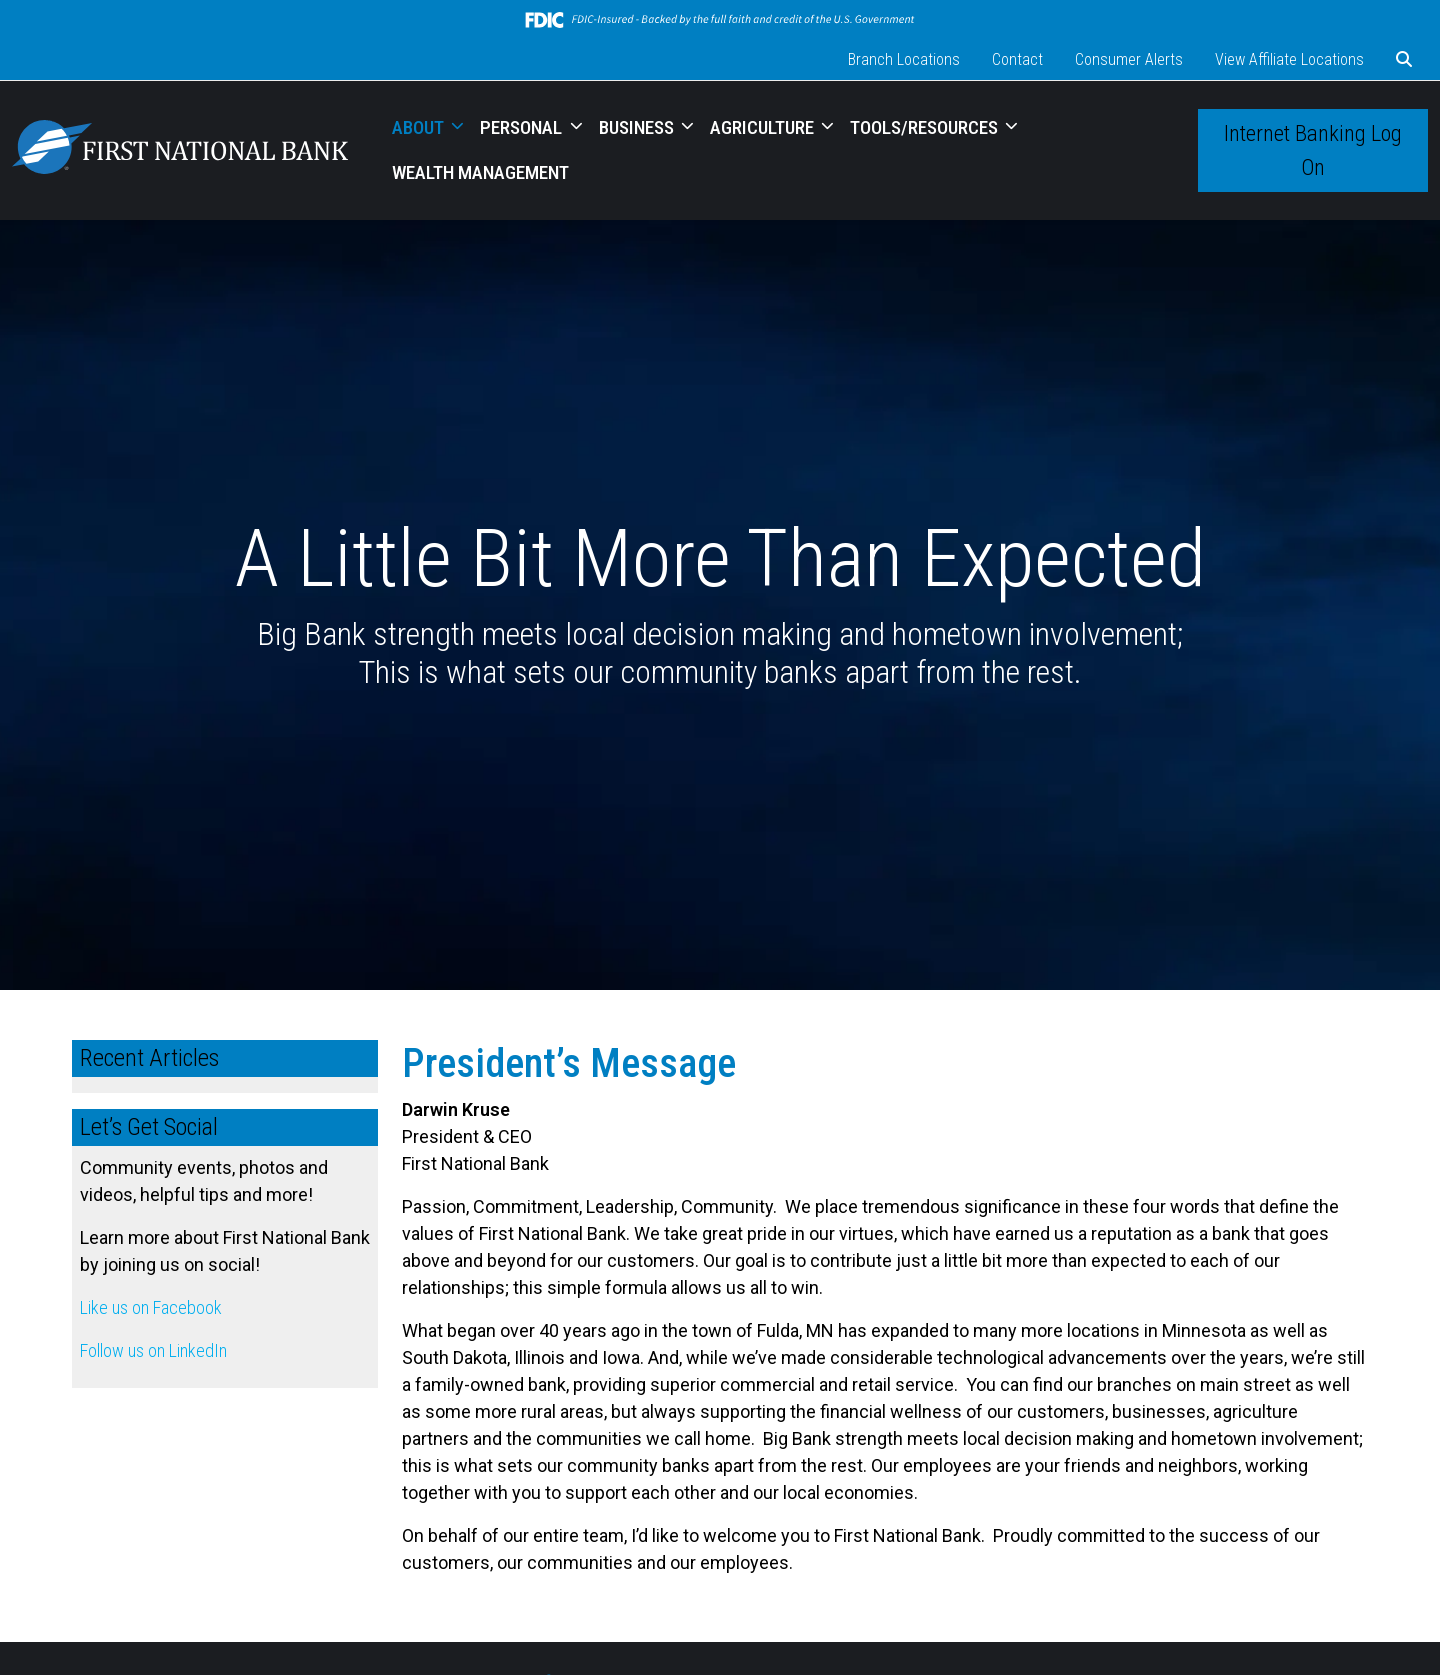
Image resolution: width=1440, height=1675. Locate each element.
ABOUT (420, 127)
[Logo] (180, 150)
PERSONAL (523, 127)
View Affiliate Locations (1289, 59)
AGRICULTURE (764, 127)
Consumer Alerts (1129, 59)
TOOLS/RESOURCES (926, 127)
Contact (1017, 59)
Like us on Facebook (151, 1307)
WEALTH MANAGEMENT (480, 172)
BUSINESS (638, 127)
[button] (1404, 60)
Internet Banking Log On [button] (1313, 150)
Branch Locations (904, 59)
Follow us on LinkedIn (153, 1350)
